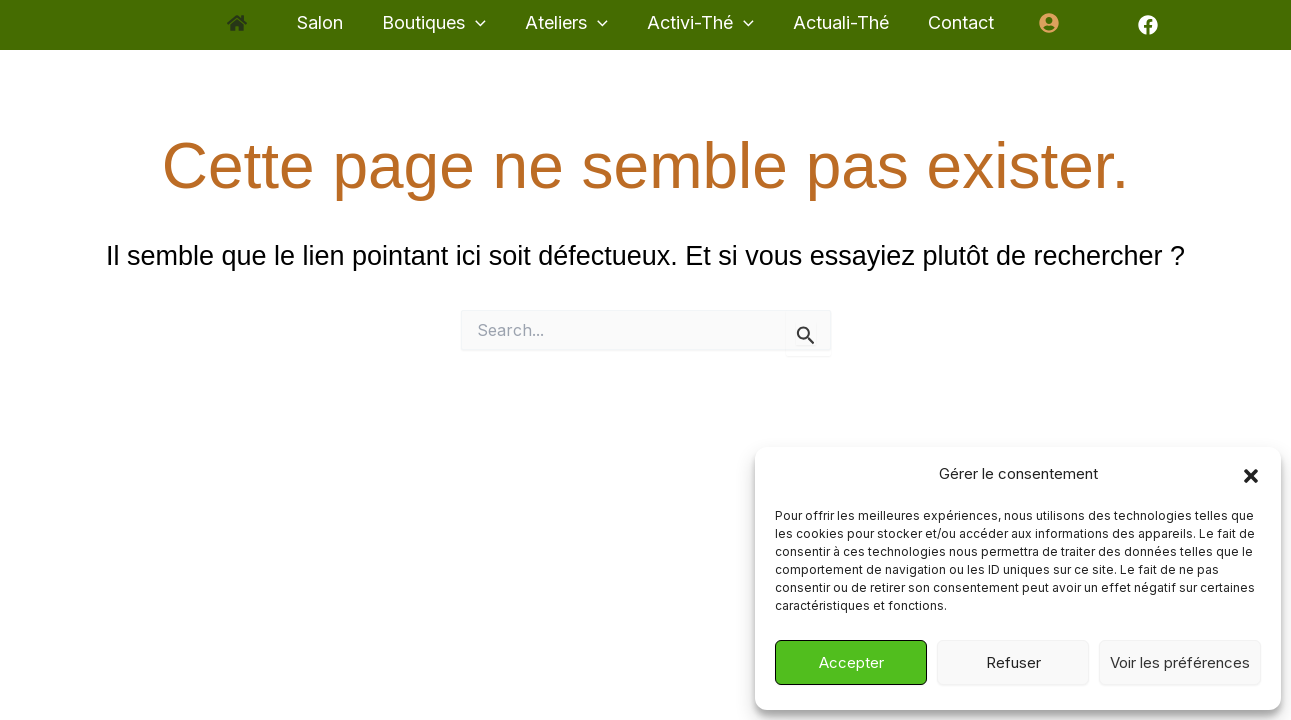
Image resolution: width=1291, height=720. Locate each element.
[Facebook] (1135, 25)
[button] (1251, 475)
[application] (480, 23)
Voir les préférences (1180, 662)
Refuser (1013, 662)
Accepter (851, 662)
